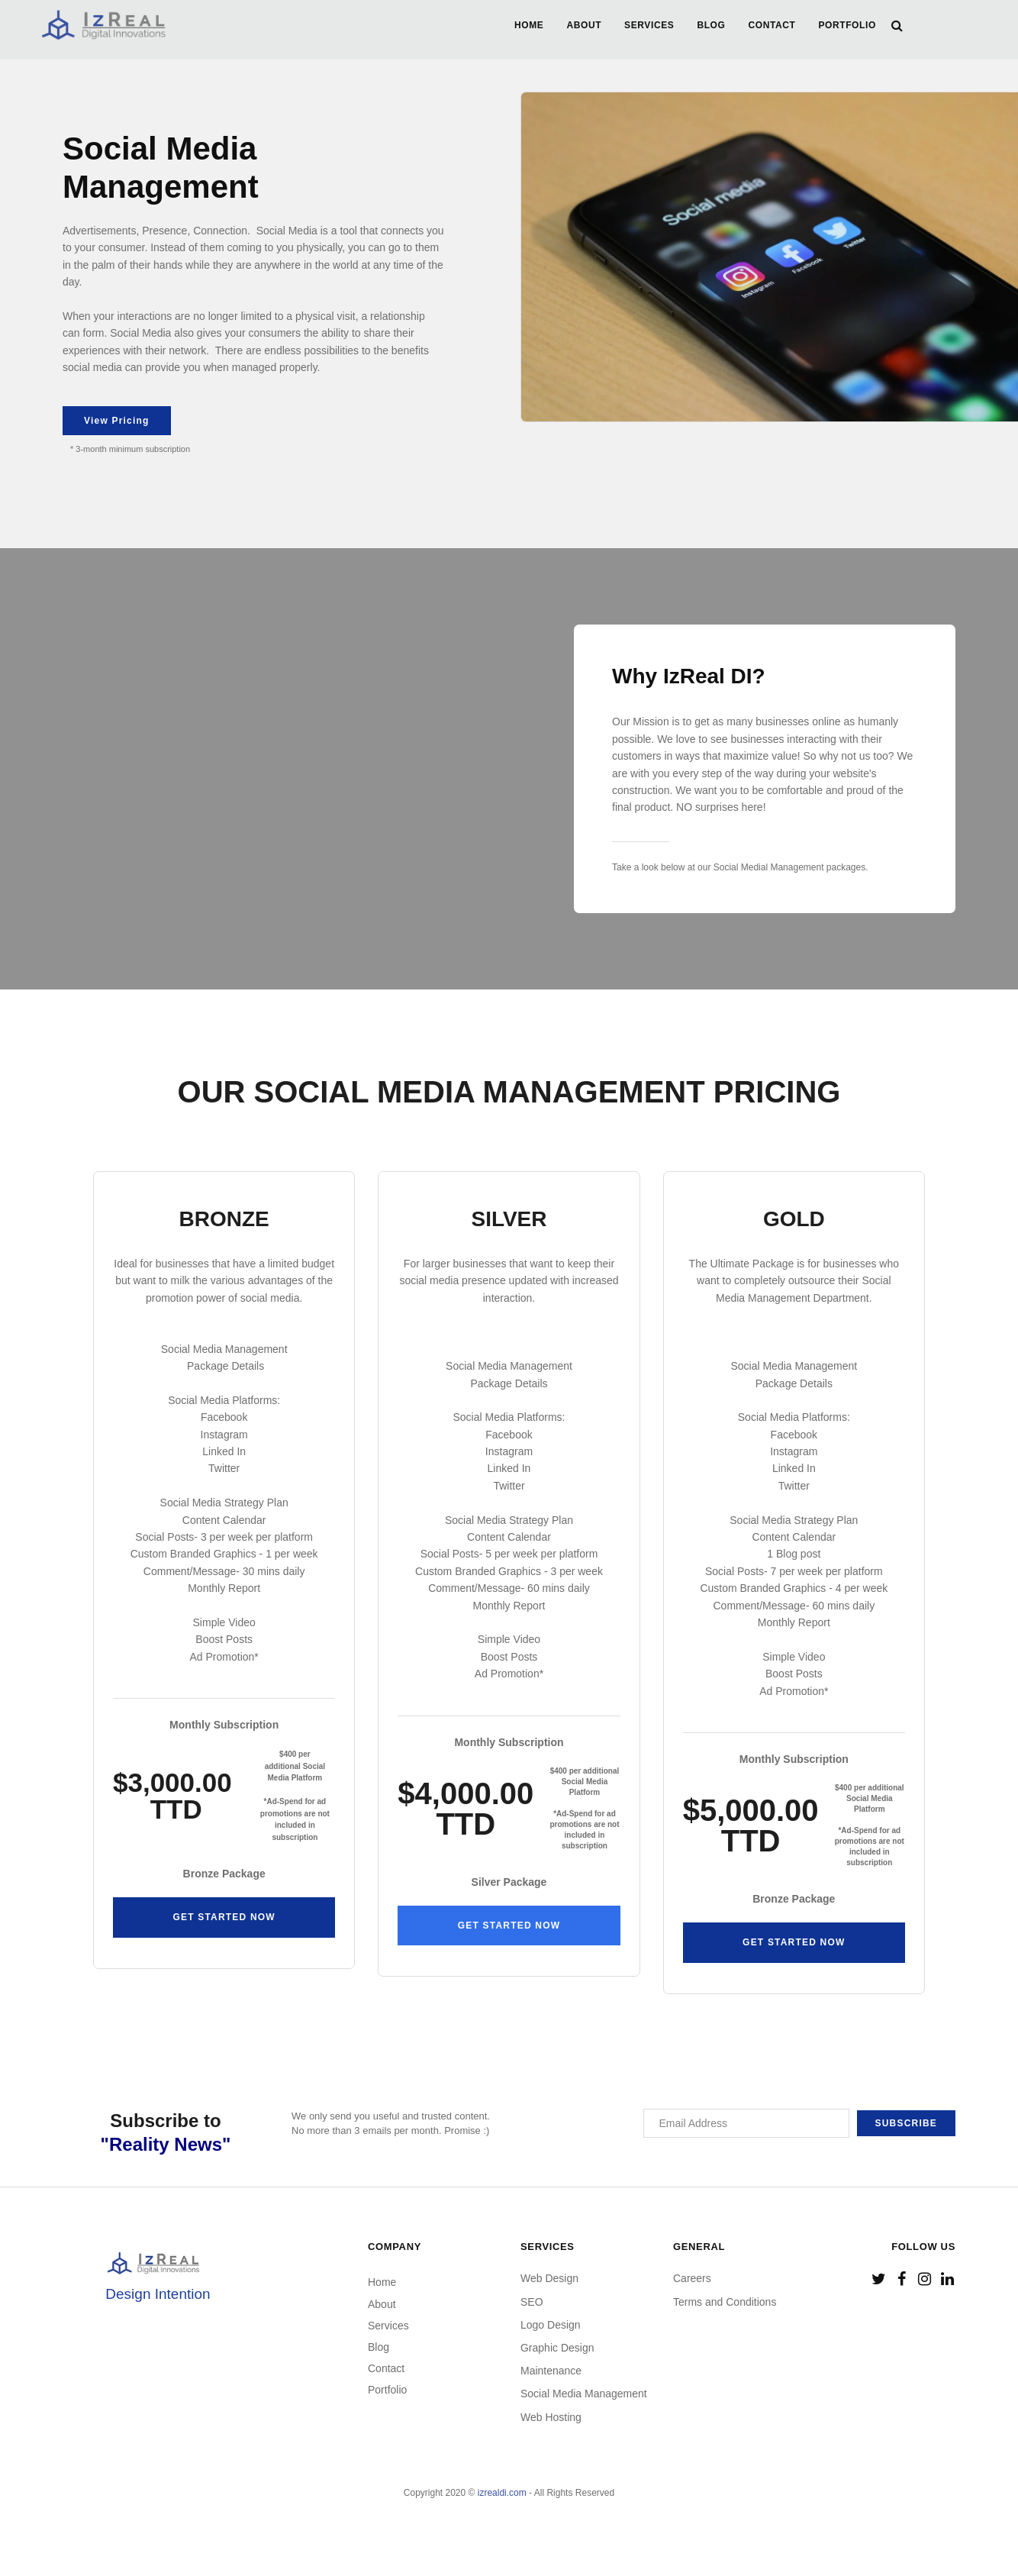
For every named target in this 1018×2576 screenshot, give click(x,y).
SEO (531, 2302)
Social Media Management (583, 2393)
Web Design (549, 2278)
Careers (692, 2278)
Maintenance (550, 2371)
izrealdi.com (502, 2492)
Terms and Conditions (724, 2302)
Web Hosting (550, 2417)
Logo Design (550, 2325)
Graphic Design (557, 2348)
